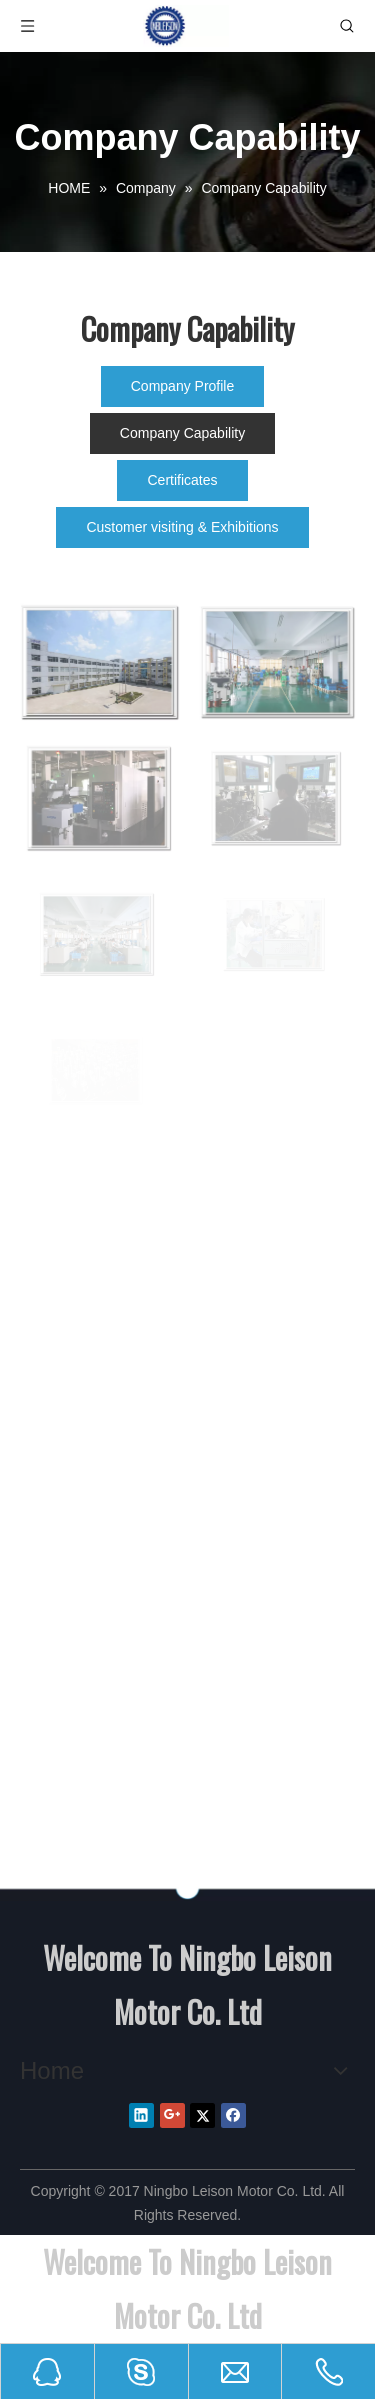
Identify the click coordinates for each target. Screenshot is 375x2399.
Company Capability (182, 433)
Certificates (182, 480)
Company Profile (183, 386)
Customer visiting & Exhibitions (182, 527)
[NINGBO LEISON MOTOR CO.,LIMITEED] (187, 1889)
